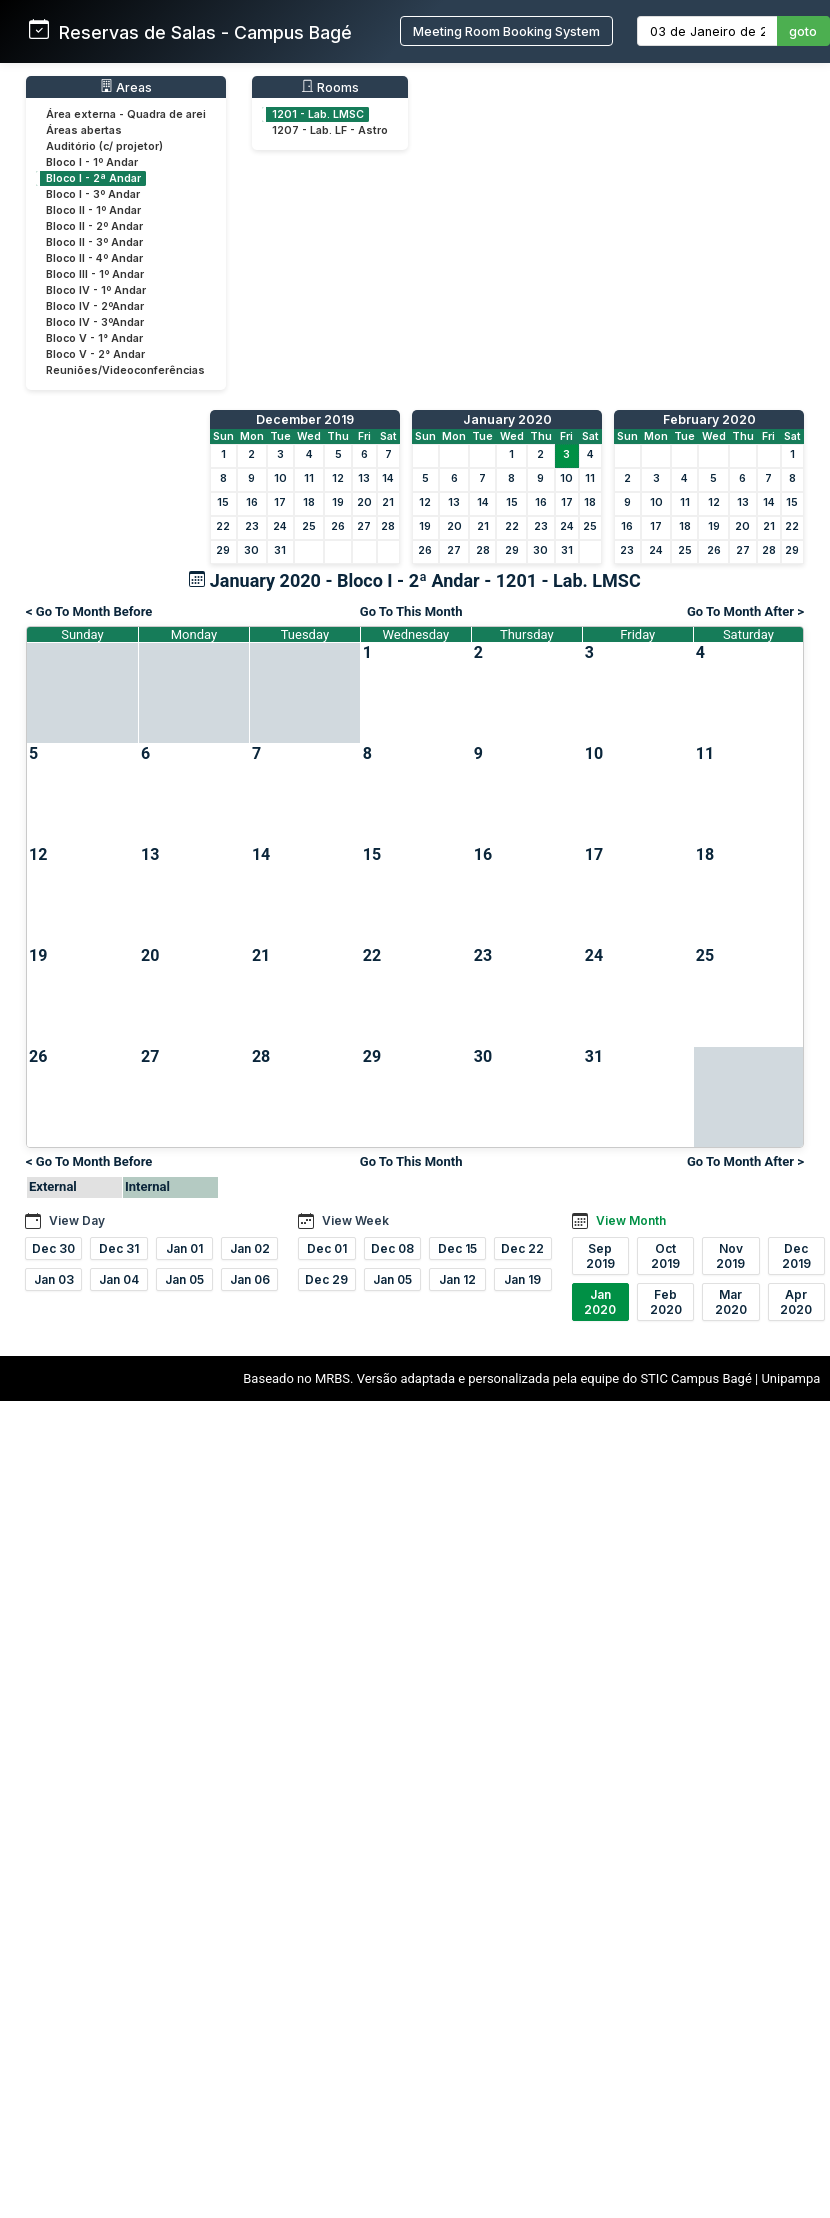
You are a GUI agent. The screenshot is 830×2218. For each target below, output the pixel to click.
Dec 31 (119, 1248)
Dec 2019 (796, 1256)
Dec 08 (392, 1248)
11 (309, 478)
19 (338, 502)
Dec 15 (457, 1248)
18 (309, 502)
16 (252, 502)
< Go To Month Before (89, 611)
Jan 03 (54, 1279)
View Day (77, 1220)
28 (388, 526)
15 (223, 502)
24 (280, 526)
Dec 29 (326, 1279)
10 (280, 478)
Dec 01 (327, 1248)
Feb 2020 (666, 1302)
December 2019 (305, 419)
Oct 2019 (665, 1256)
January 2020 (507, 419)
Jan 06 (250, 1279)
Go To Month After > (745, 611)
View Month (631, 1220)
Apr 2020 (796, 1302)
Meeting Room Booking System (506, 31)
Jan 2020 (600, 1302)
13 (364, 478)
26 (338, 526)
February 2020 (709, 419)
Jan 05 (184, 1279)
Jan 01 (184, 1248)
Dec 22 (522, 1248)
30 (251, 550)
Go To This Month (411, 611)
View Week (355, 1220)
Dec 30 (53, 1248)
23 (252, 526)
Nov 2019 (730, 1256)
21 (388, 502)
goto (803, 31)
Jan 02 (250, 1248)
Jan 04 (119, 1279)
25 (309, 526)
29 (223, 550)
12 (338, 478)
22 (223, 526)
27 (364, 526)
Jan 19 (522, 1279)
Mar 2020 (731, 1302)
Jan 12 (457, 1279)
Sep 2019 (600, 1256)
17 (280, 502)
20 (364, 502)
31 (280, 550)
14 (388, 478)
